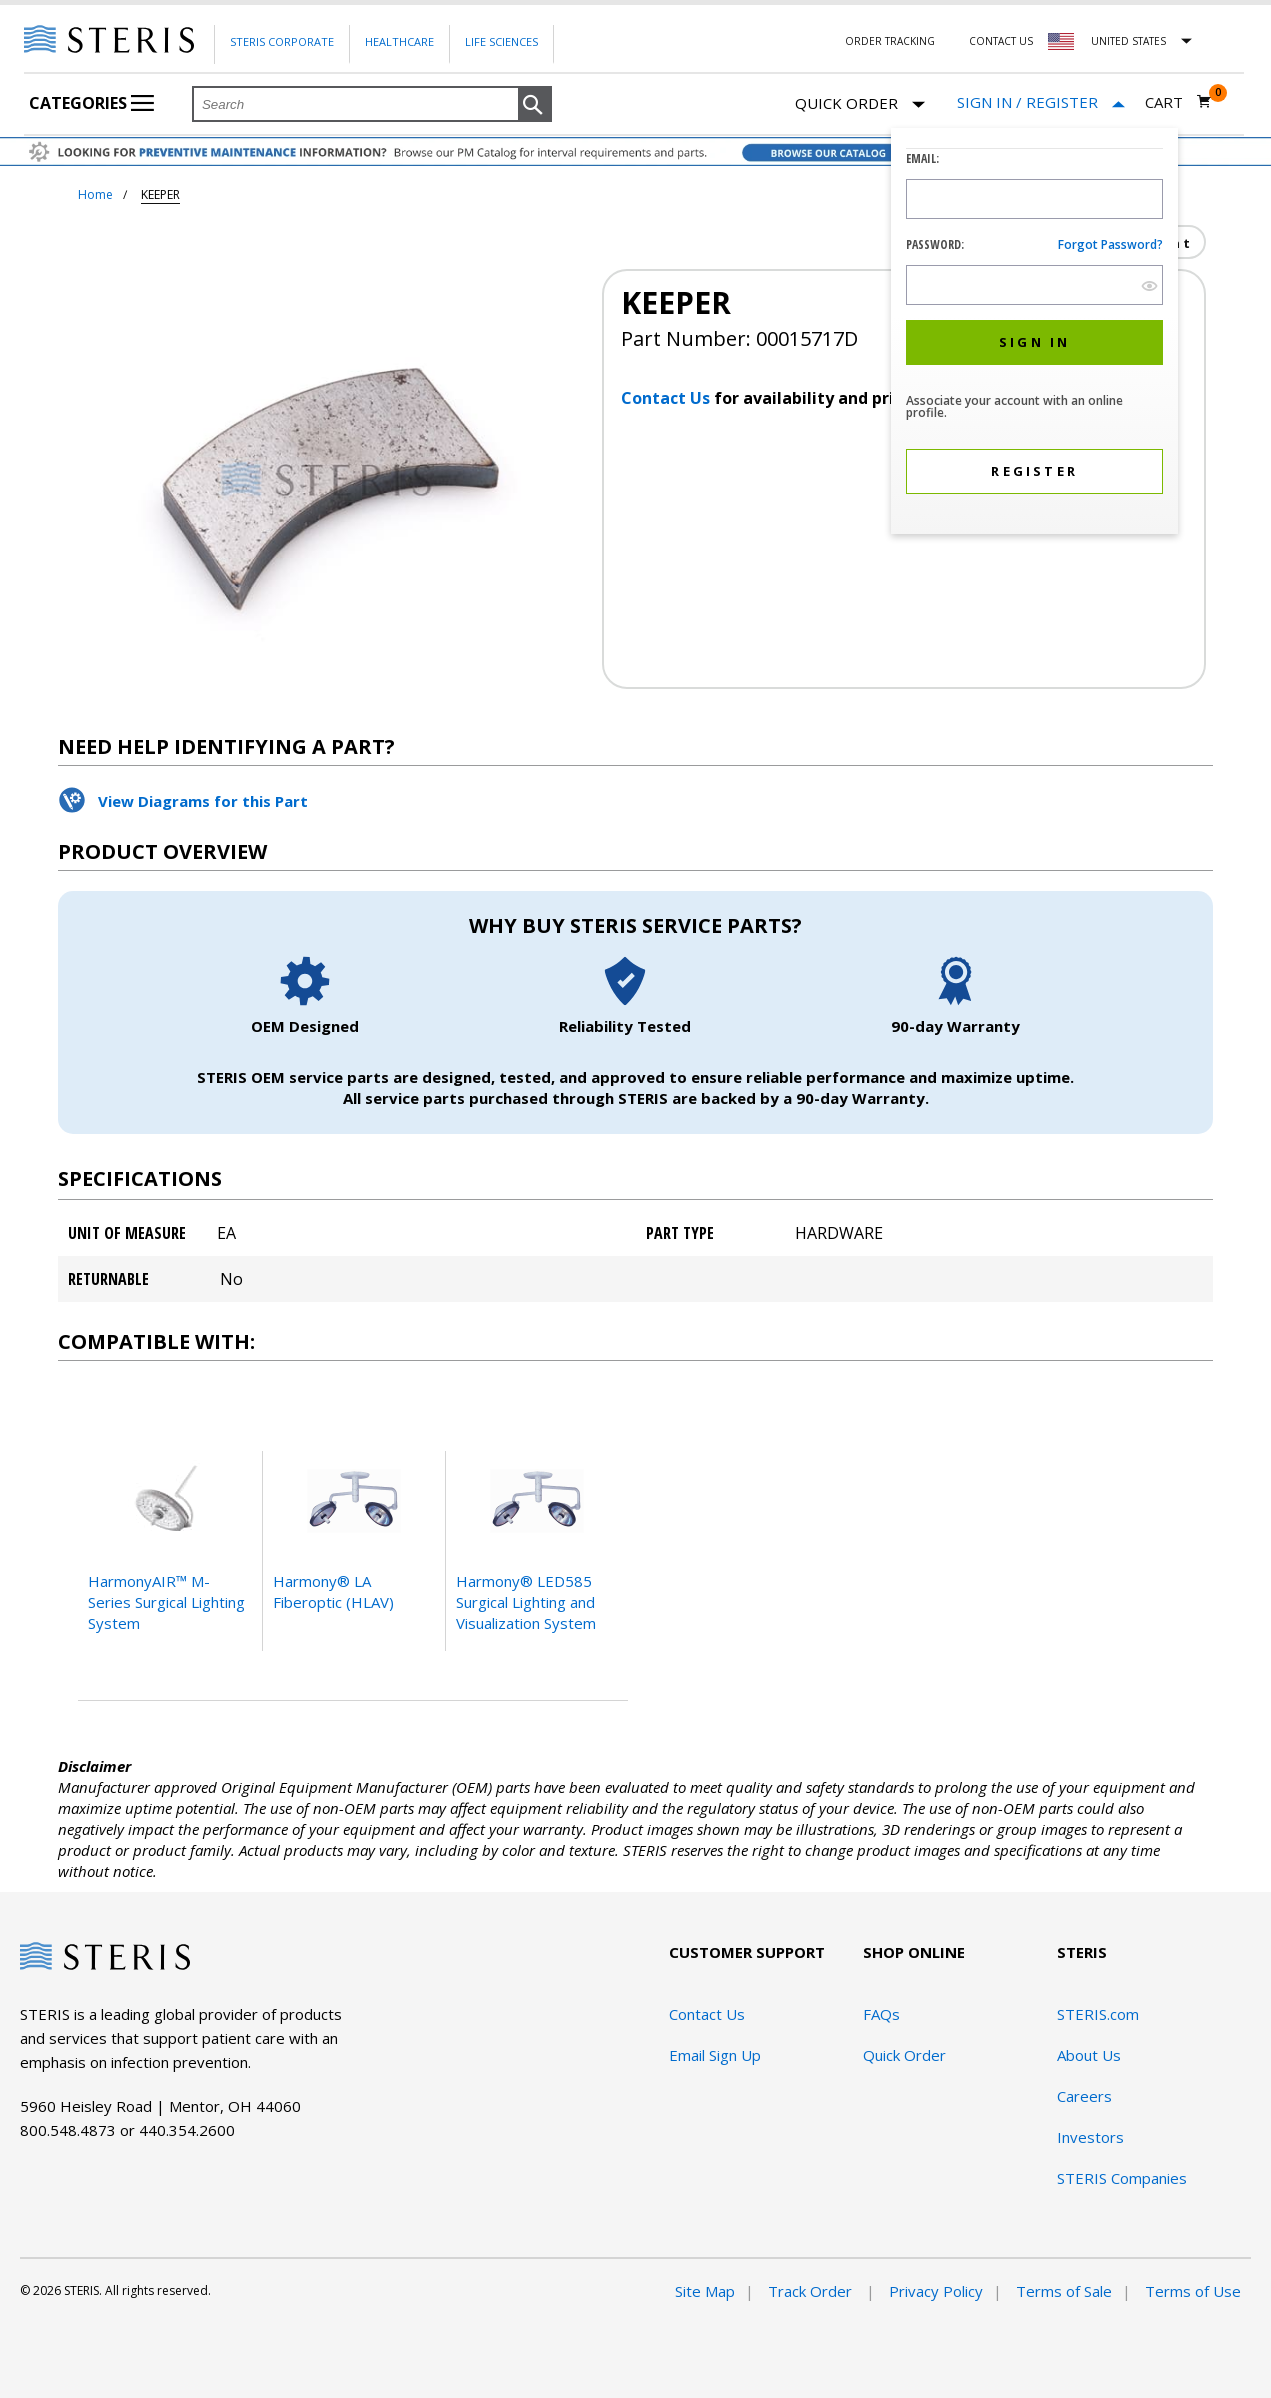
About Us (1089, 2055)
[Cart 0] (1178, 102)
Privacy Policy (936, 2291)
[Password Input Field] (1034, 285)
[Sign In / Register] (1041, 102)
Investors (1090, 2137)
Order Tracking (890, 41)
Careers (1084, 2096)
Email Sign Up (715, 2055)
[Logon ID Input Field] (1034, 199)
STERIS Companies (1122, 2178)
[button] (535, 105)
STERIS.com (1098, 2014)
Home (95, 194)
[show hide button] (1149, 285)
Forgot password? (1110, 244)
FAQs (881, 2014)
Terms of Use (1193, 2291)
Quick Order (860, 104)
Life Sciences (501, 41)
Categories (91, 103)
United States (1128, 41)
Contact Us (1001, 41)
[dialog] (1034, 333)
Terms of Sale (1064, 2291)
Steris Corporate (282, 41)
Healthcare (399, 41)
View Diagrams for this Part (203, 801)
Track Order (812, 2291)
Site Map (705, 2291)
